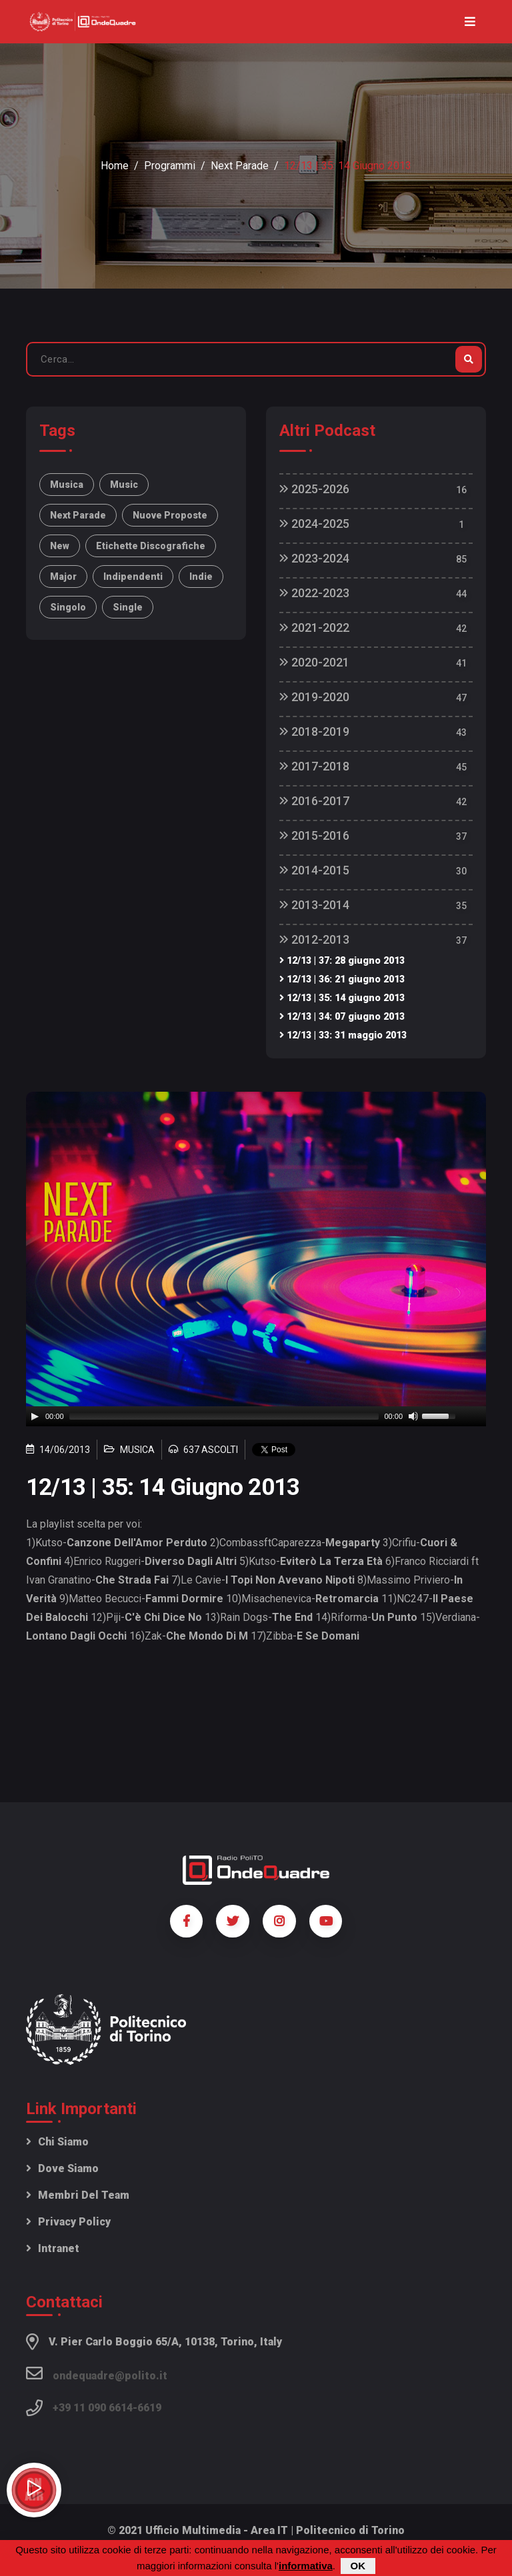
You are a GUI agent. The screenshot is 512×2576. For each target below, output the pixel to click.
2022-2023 (314, 593)
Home (115, 165)
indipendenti (133, 576)
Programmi (169, 165)
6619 (149, 2407)
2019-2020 (314, 697)
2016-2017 (314, 801)
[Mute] (413, 1416)
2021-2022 (314, 628)
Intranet (52, 2248)
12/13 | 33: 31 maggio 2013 (343, 1035)
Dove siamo (62, 2168)
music (124, 484)
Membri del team (77, 2195)
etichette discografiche (150, 546)
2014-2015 (314, 870)
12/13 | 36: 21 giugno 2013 (342, 979)
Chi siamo (57, 2141)
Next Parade (240, 165)
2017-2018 (314, 766)
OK (358, 2565)
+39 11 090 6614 (93, 2407)
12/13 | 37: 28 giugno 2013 (342, 960)
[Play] (34, 1416)
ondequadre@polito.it (96, 2373)
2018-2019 (314, 731)
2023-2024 (314, 558)
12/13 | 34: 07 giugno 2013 (342, 1016)
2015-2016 (314, 835)
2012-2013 (314, 939)
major (63, 576)
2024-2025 (314, 524)
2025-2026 (314, 489)
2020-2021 (314, 662)
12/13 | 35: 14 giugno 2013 (342, 998)
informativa (306, 2565)
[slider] (224, 1416)
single (128, 607)
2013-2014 (314, 905)
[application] (256, 1416)
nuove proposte (170, 515)
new (59, 546)
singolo (68, 607)
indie (201, 576)
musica (66, 484)
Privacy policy (68, 2221)
